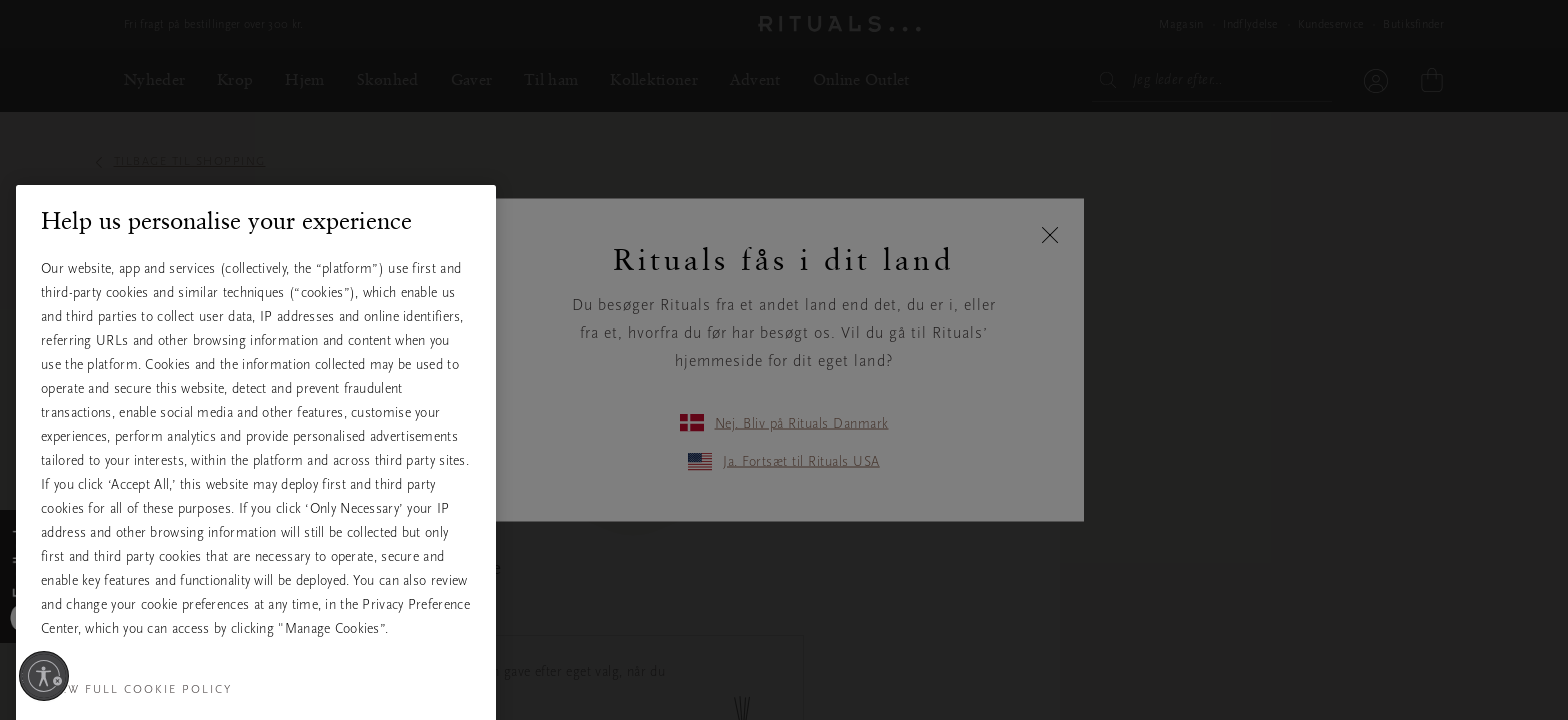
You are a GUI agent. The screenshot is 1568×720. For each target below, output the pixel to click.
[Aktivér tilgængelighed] (44, 676)
